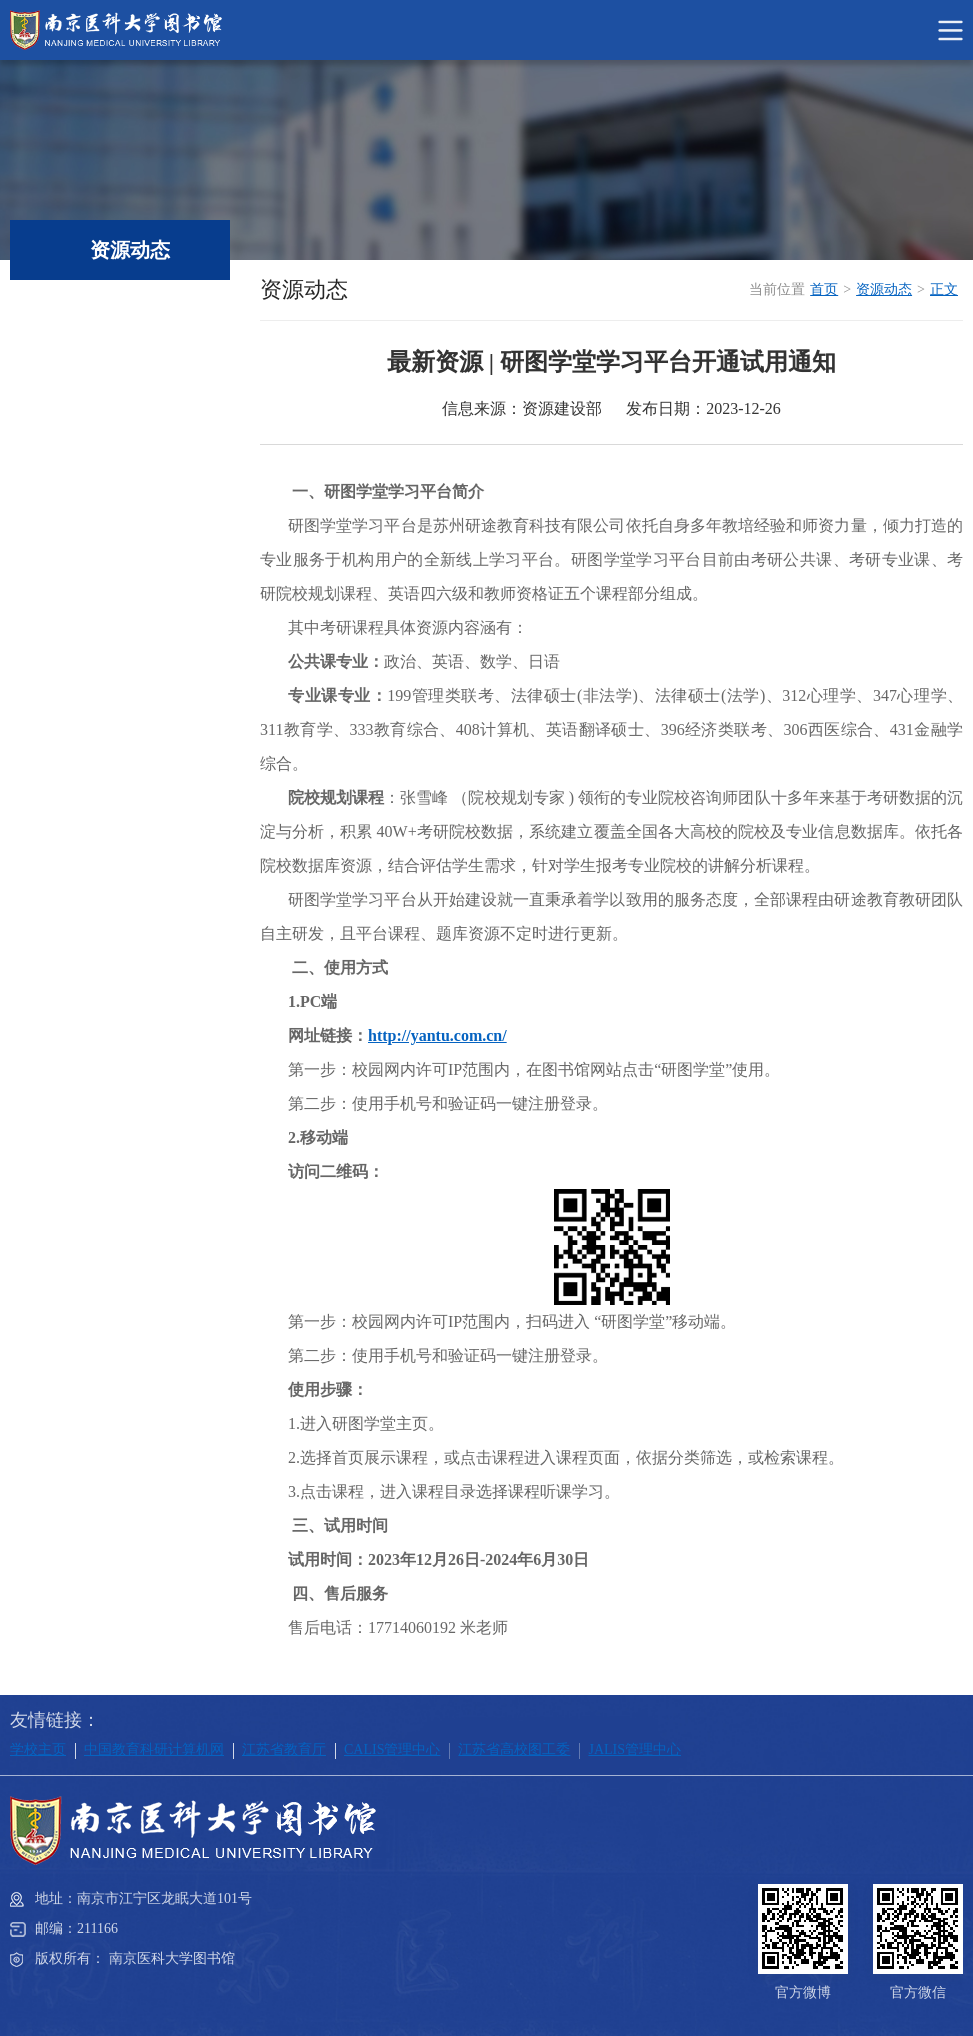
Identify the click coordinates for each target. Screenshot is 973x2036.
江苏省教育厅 (284, 1749)
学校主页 (38, 1749)
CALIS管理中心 (392, 1749)
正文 (944, 289)
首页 (824, 289)
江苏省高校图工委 (514, 1749)
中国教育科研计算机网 (154, 1749)
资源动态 (884, 289)
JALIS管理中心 (634, 1749)
